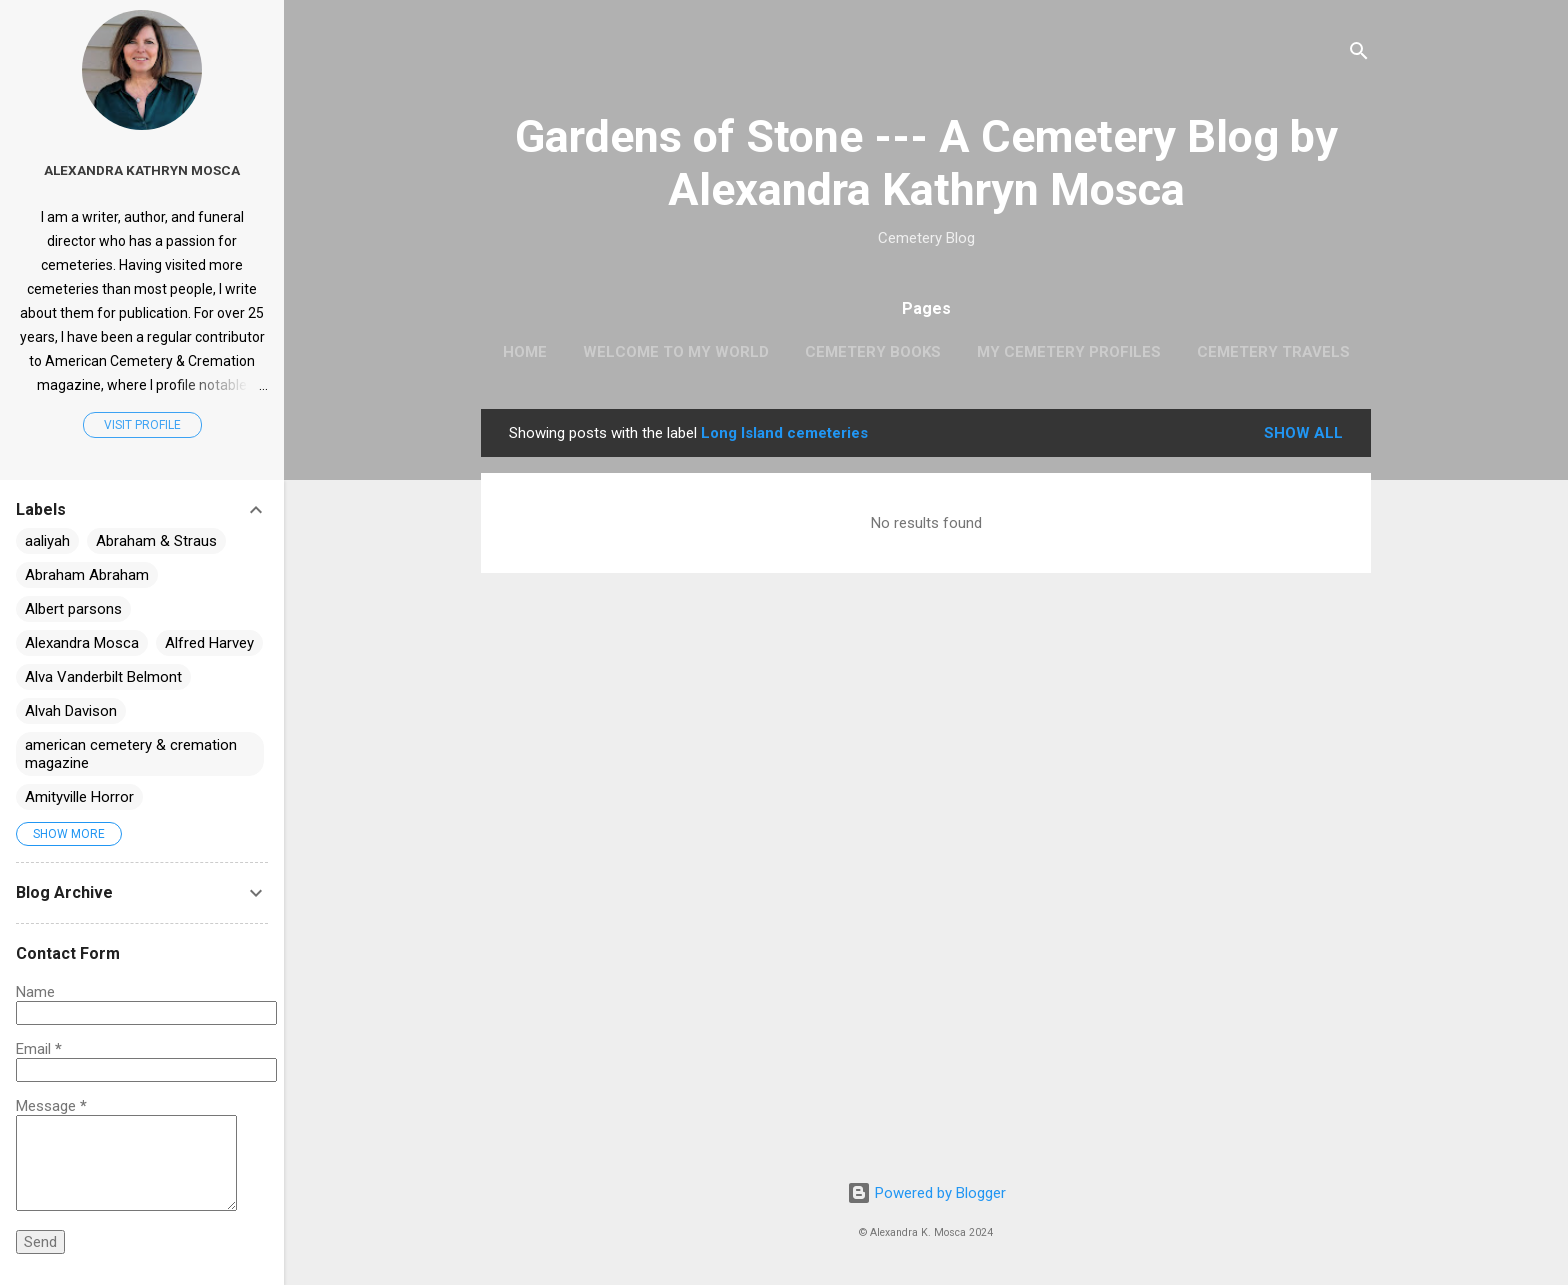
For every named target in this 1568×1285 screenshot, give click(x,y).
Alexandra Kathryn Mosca (142, 170)
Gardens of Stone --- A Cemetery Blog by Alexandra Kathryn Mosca (926, 163)
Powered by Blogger (926, 1193)
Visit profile (142, 425)
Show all (1303, 433)
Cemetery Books (873, 352)
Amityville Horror (79, 797)
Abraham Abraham (87, 575)
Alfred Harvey (209, 643)
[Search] (1359, 54)
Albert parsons (73, 609)
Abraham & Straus (156, 541)
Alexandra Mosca (82, 643)
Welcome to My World (676, 352)
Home (525, 352)
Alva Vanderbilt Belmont (103, 677)
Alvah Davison (71, 711)
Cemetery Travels (1273, 352)
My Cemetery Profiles (1069, 352)
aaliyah (47, 541)
